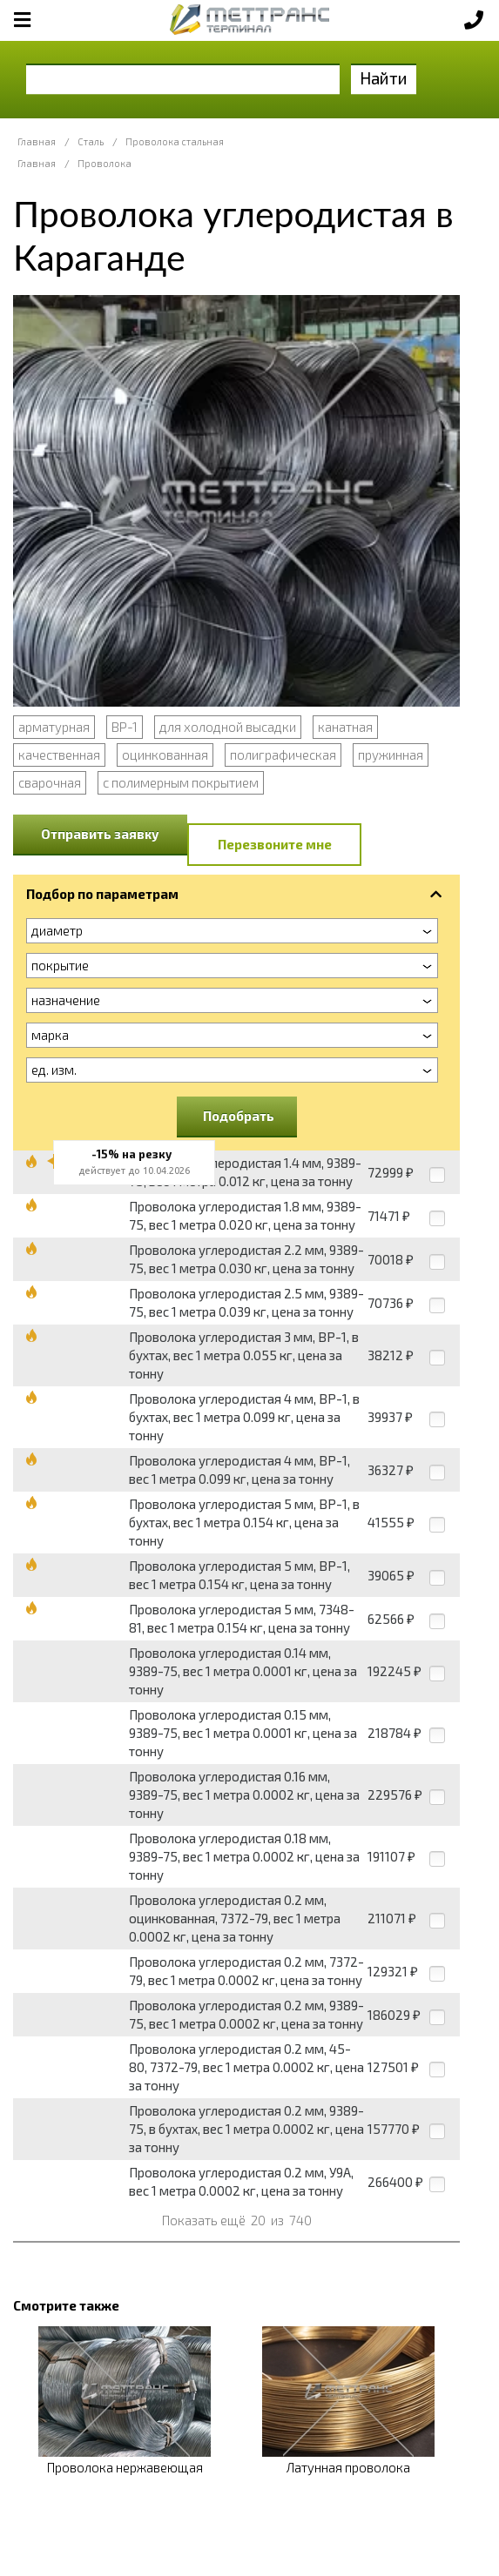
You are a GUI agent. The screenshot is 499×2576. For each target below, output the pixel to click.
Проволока (104, 163)
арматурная (54, 727)
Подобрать (238, 1116)
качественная (59, 754)
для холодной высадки (227, 727)
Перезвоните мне (275, 844)
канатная (345, 727)
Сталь (91, 141)
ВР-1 (124, 727)
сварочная (49, 782)
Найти (384, 78)
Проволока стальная (174, 141)
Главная (36, 141)
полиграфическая (283, 754)
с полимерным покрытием (181, 782)
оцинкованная (165, 754)
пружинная (390, 754)
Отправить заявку (100, 834)
